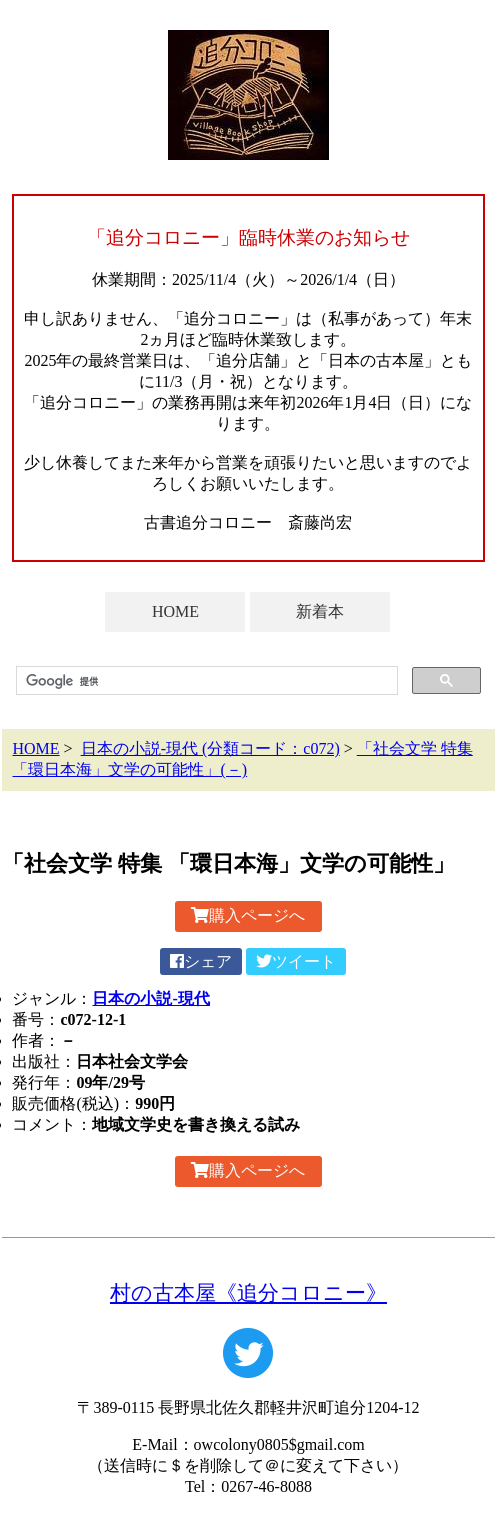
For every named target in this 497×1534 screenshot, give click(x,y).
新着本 (320, 611)
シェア (201, 961)
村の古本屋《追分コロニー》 (248, 1292)
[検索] (204, 681)
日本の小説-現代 (150, 998)
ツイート (296, 961)
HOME (175, 611)
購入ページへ (248, 915)
